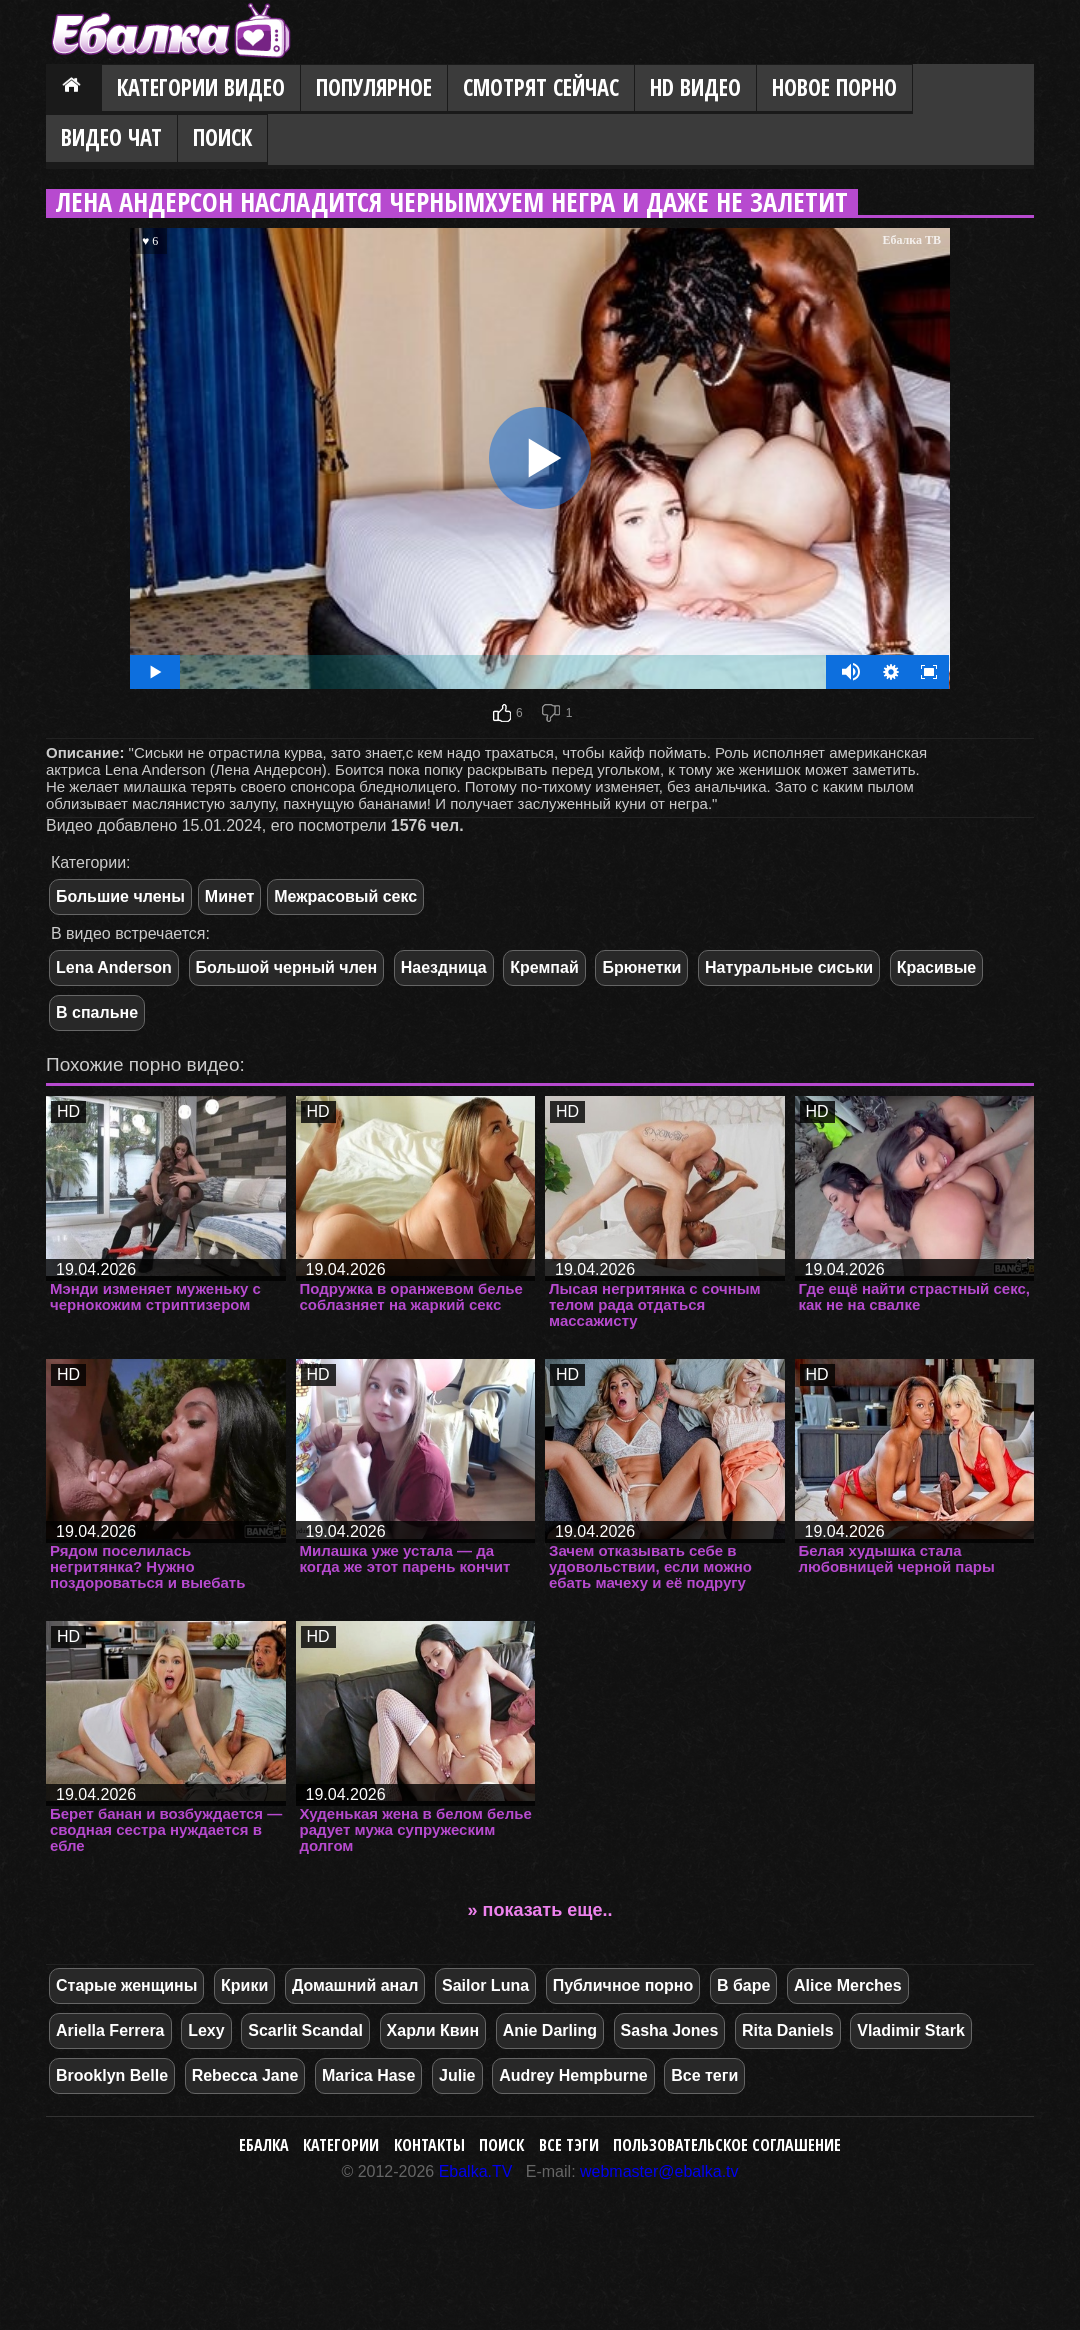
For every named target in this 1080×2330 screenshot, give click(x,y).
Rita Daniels (788, 2030)
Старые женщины (126, 1985)
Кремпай (544, 967)
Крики (244, 1985)
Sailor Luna (485, 1985)
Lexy (206, 2030)
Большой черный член (287, 967)
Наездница (444, 967)
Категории (341, 2145)
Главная (74, 89)
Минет (229, 896)
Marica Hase (368, 2075)
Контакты (429, 2145)
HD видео (695, 87)
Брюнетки (641, 967)
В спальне (97, 1012)
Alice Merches (848, 1985)
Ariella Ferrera (110, 2030)
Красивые (937, 967)
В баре (743, 1985)
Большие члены (120, 896)
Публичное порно (623, 1985)
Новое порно (834, 87)
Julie (457, 2075)
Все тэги (569, 2145)
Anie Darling (550, 2030)
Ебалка (264, 2145)
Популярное (374, 87)
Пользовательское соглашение (727, 2145)
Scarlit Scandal (305, 2030)
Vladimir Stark (911, 2030)
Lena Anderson (114, 967)
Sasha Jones (670, 2030)
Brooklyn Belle (112, 2075)
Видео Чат (111, 137)
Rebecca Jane (245, 2075)
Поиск (222, 137)
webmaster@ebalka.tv (659, 2171)
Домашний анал (355, 1985)
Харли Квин (433, 2030)
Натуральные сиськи (789, 967)
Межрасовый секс (345, 896)
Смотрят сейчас (541, 87)
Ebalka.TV (476, 2171)
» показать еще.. (540, 1910)
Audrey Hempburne (573, 2075)
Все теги (704, 2075)
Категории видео (201, 87)
